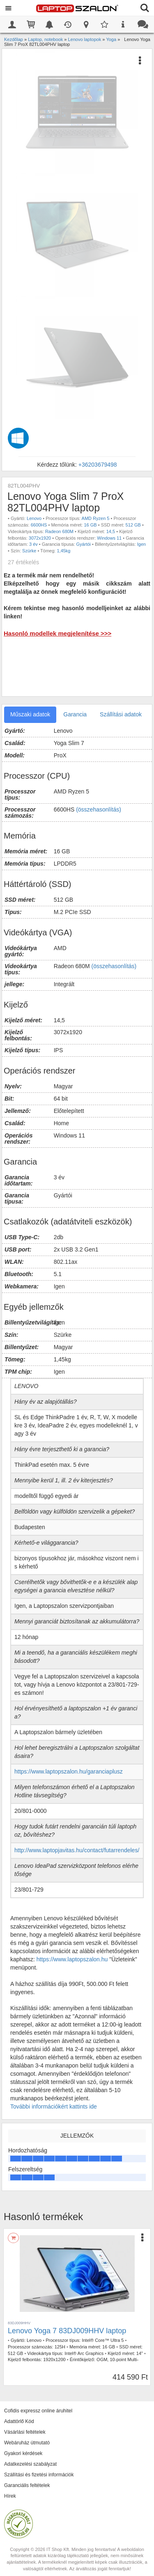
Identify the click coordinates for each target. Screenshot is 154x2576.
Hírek (10, 2496)
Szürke (29, 550)
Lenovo (34, 518)
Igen (141, 544)
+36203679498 (97, 464)
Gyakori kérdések (23, 2453)
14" (139, 2353)
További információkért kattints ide (53, 2106)
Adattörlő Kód (19, 2421)
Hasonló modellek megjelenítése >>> (57, 633)
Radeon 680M (59, 531)
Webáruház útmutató (27, 2443)
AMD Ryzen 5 (96, 518)
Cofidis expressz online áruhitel (38, 2411)
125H (60, 2346)
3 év (33, 544)
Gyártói (83, 544)
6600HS (39, 524)
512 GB (133, 524)
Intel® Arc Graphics (83, 2353)
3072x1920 (40, 538)
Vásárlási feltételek (25, 2432)
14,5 (110, 531)
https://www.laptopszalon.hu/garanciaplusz (68, 1771)
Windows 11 (109, 538)
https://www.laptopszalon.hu (72, 1959)
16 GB (90, 524)
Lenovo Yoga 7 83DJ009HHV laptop (67, 2331)
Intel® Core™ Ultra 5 (103, 2340)
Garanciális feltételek (27, 2485)
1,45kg (63, 550)
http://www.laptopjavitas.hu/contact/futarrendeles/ (76, 1850)
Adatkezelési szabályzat (30, 2464)
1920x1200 (54, 2359)
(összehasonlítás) (98, 809)
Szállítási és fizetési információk (39, 2475)
